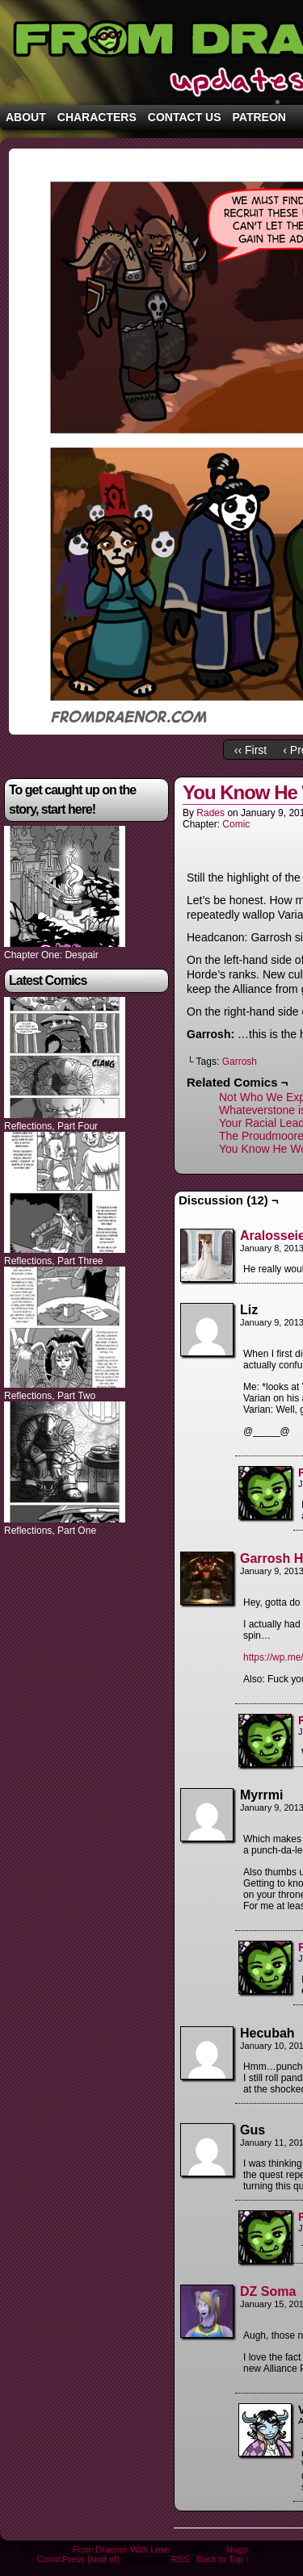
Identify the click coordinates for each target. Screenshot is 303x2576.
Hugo (236, 2549)
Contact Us (184, 117)
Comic (236, 824)
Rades (210, 813)
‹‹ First (250, 749)
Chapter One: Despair (51, 955)
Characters (97, 117)
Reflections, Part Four (51, 1126)
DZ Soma (268, 2291)
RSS (180, 2559)
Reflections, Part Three (53, 1261)
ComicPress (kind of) (78, 2559)
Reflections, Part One (50, 1530)
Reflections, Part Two (49, 1395)
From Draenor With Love (121, 2549)
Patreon (259, 117)
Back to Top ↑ (223, 2559)
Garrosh (239, 1061)
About (26, 117)
